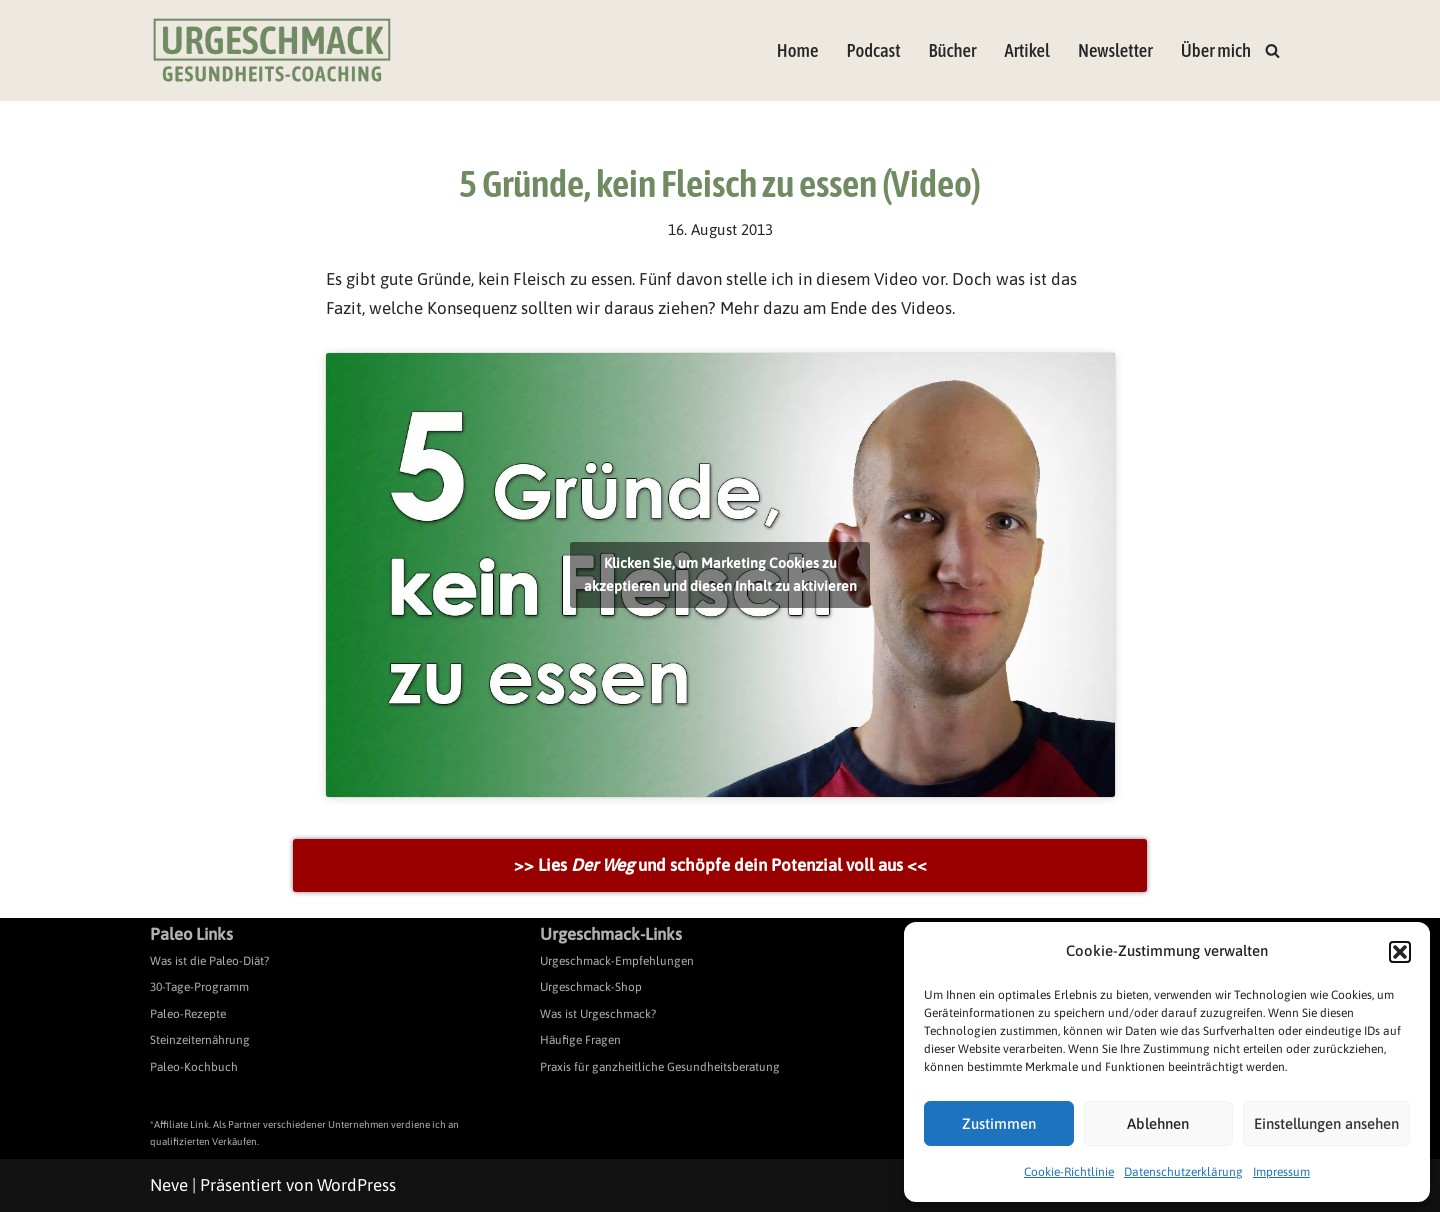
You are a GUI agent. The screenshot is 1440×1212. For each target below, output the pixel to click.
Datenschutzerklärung (1183, 1172)
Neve (169, 1185)
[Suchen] (1272, 50)
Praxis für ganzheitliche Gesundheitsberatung (660, 1067)
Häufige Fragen (580, 1040)
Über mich (1216, 50)
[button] (1400, 952)
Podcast (873, 50)
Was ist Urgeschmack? (598, 1014)
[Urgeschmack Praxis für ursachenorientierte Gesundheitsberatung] (272, 50)
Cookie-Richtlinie (1069, 1172)
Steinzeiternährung (200, 1040)
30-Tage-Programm (199, 987)
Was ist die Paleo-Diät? (209, 961)
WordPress (356, 1185)
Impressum (1281, 1172)
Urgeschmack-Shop (591, 987)
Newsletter (1115, 50)
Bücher (953, 50)
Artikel (1026, 50)
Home (798, 50)
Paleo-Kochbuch (194, 1067)
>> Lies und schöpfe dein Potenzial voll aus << (720, 865)
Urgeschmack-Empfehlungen (617, 961)
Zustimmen (999, 1123)
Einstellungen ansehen (1326, 1123)
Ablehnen (1158, 1123)
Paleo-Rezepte (188, 1014)
